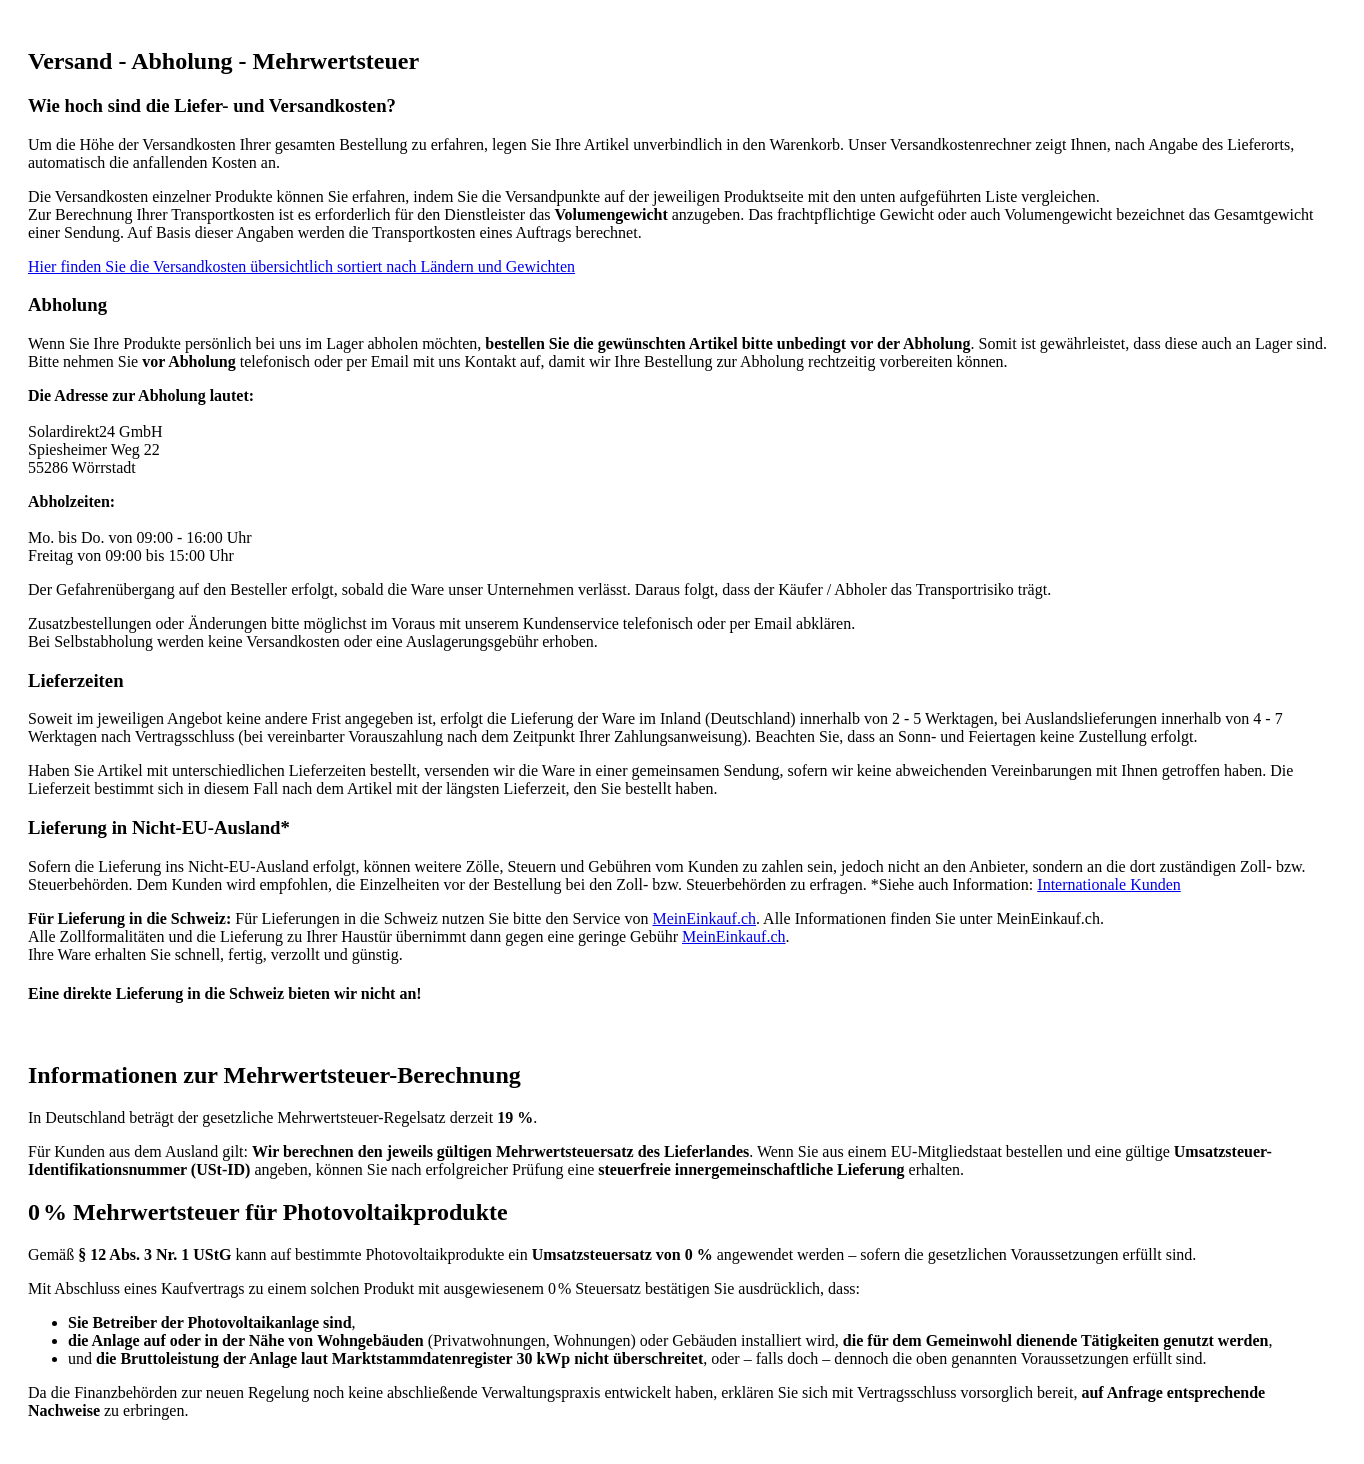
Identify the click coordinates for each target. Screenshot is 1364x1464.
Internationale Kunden (1109, 884)
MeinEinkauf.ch (704, 918)
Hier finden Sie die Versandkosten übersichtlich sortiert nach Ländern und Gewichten (301, 266)
